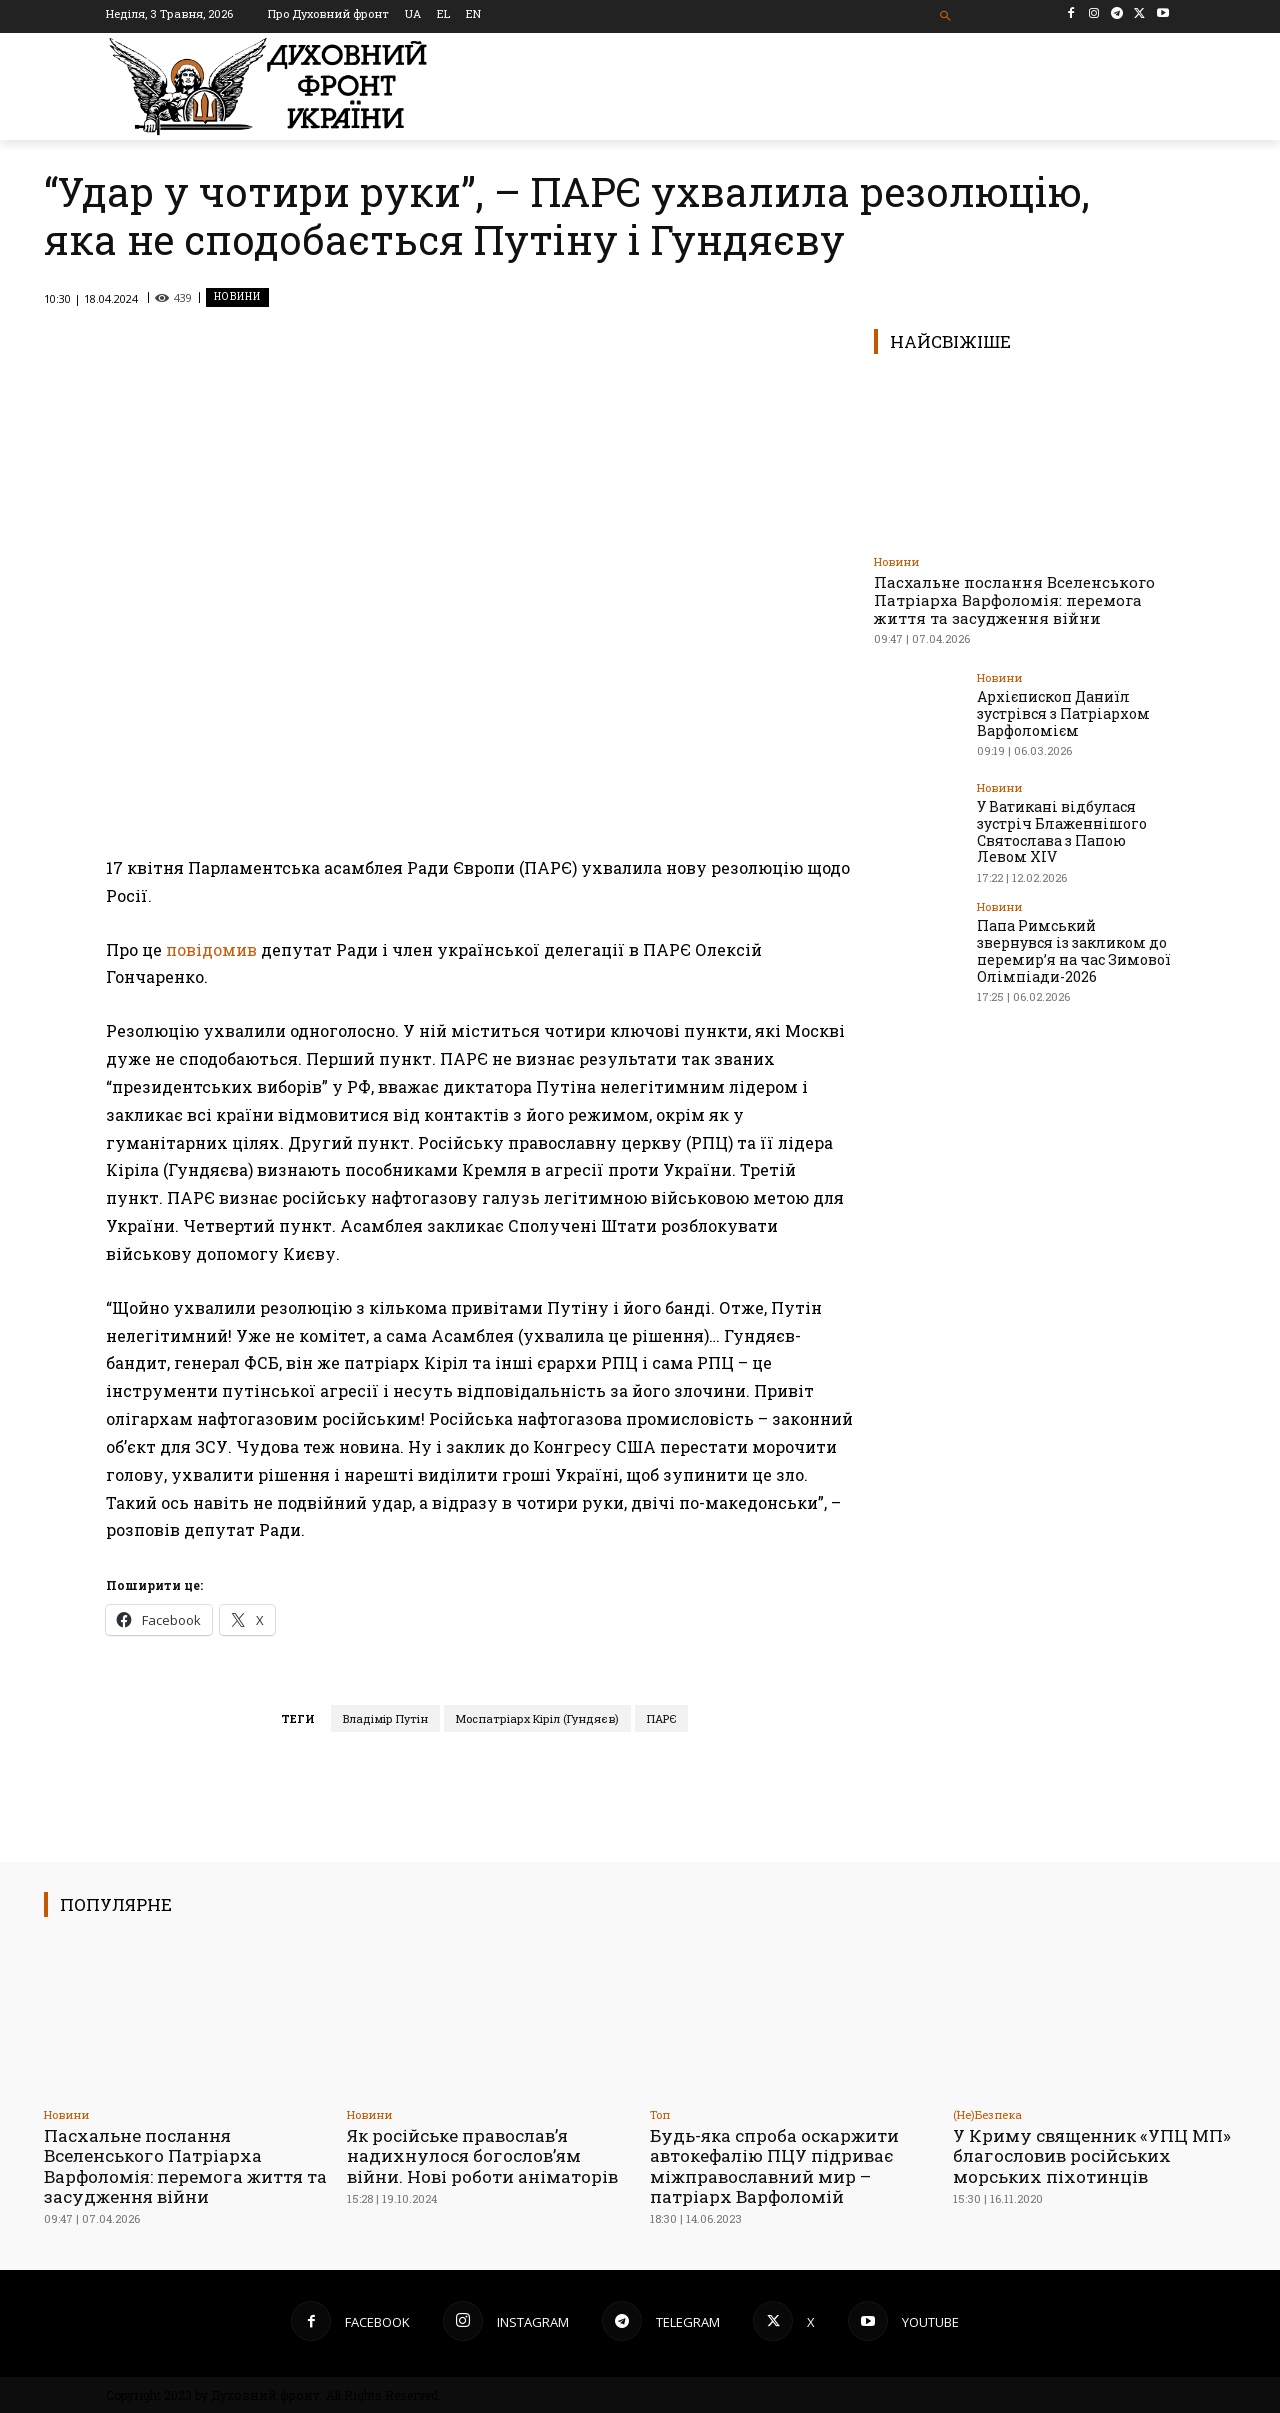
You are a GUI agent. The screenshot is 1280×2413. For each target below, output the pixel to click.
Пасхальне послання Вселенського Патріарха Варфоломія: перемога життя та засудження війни (1014, 600)
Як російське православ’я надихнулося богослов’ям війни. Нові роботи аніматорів (482, 2156)
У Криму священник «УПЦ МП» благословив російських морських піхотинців (1092, 2156)
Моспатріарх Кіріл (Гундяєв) (537, 1718)
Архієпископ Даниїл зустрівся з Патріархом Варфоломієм (1063, 713)
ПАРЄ (661, 1718)
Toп (660, 2114)
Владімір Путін (385, 1718)
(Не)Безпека (987, 2114)
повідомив (211, 949)
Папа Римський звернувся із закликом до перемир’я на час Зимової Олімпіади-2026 (1074, 950)
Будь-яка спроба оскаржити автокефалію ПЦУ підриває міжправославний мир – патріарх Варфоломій (774, 2166)
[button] (946, 16)
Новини (237, 297)
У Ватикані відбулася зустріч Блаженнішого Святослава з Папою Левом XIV (1062, 831)
